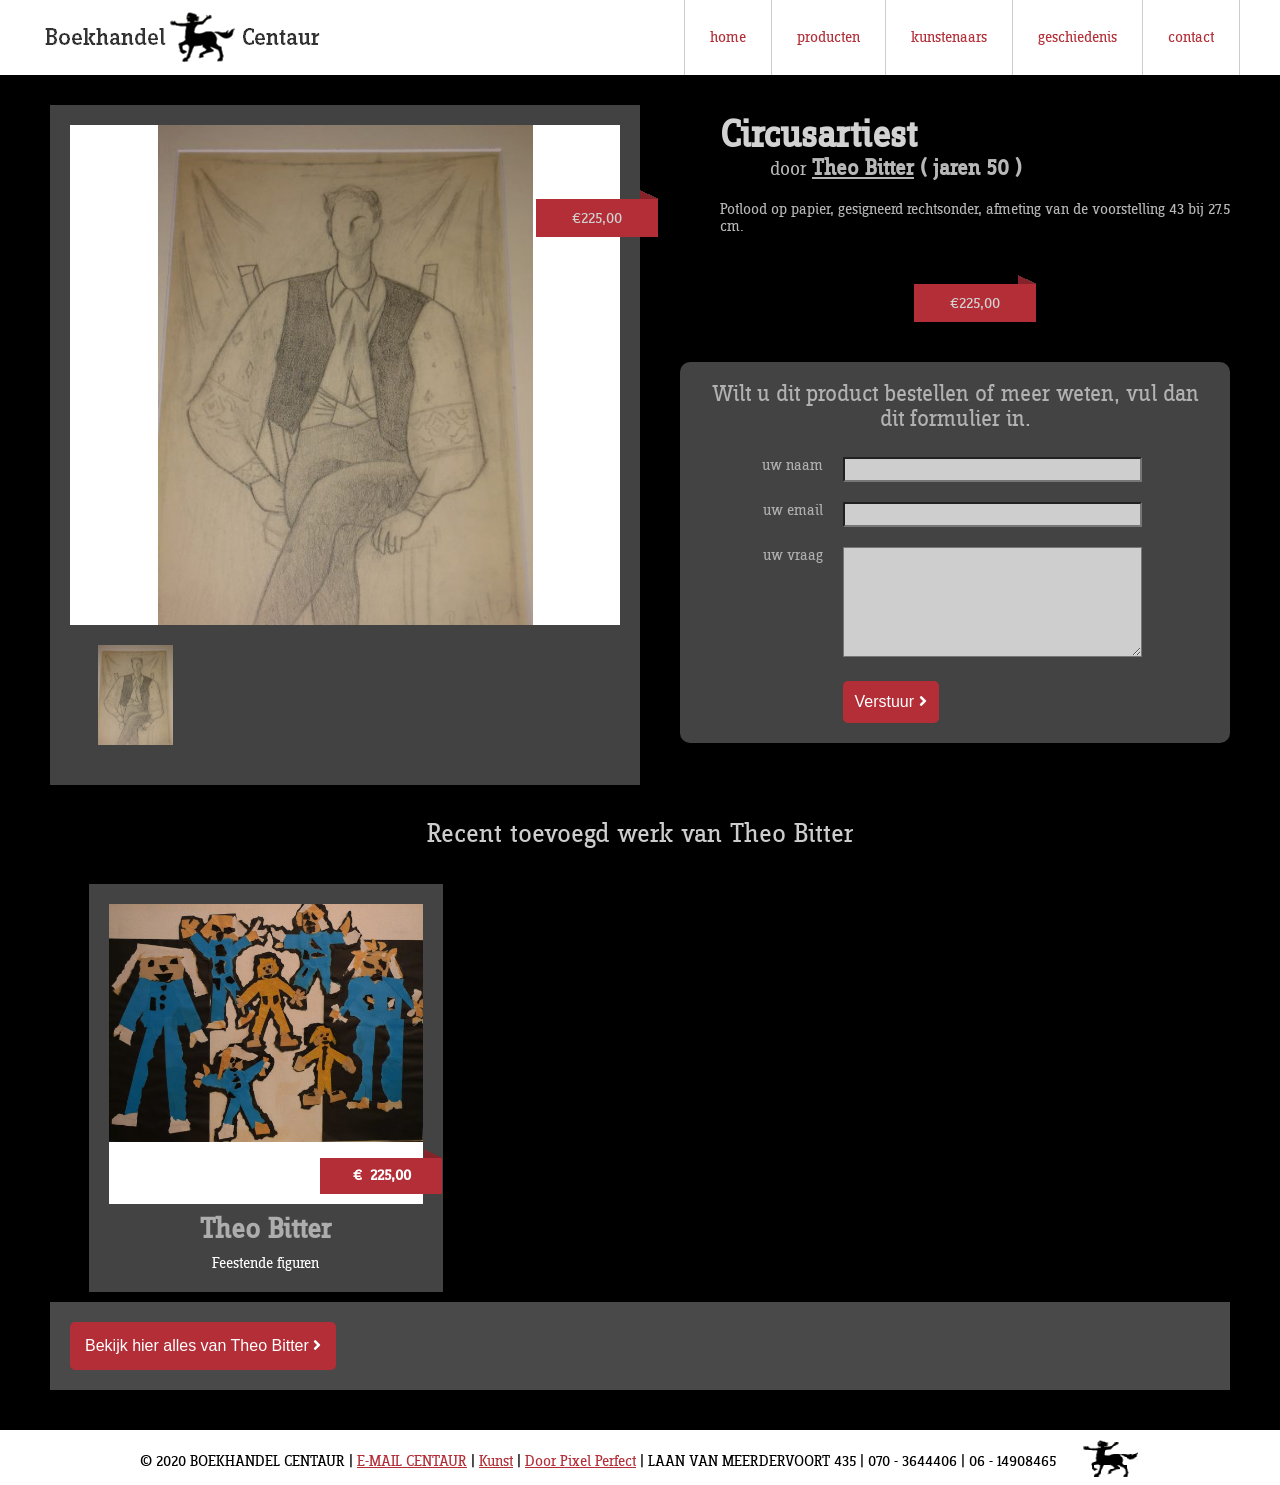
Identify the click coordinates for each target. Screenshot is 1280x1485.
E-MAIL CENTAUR (412, 1461)
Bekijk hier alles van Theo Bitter (203, 1345)
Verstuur (891, 701)
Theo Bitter (863, 169)
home (728, 37)
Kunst (496, 1461)
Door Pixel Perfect (580, 1461)
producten (828, 37)
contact (1191, 37)
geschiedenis (1077, 37)
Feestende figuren (265, 1263)
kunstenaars (949, 37)
